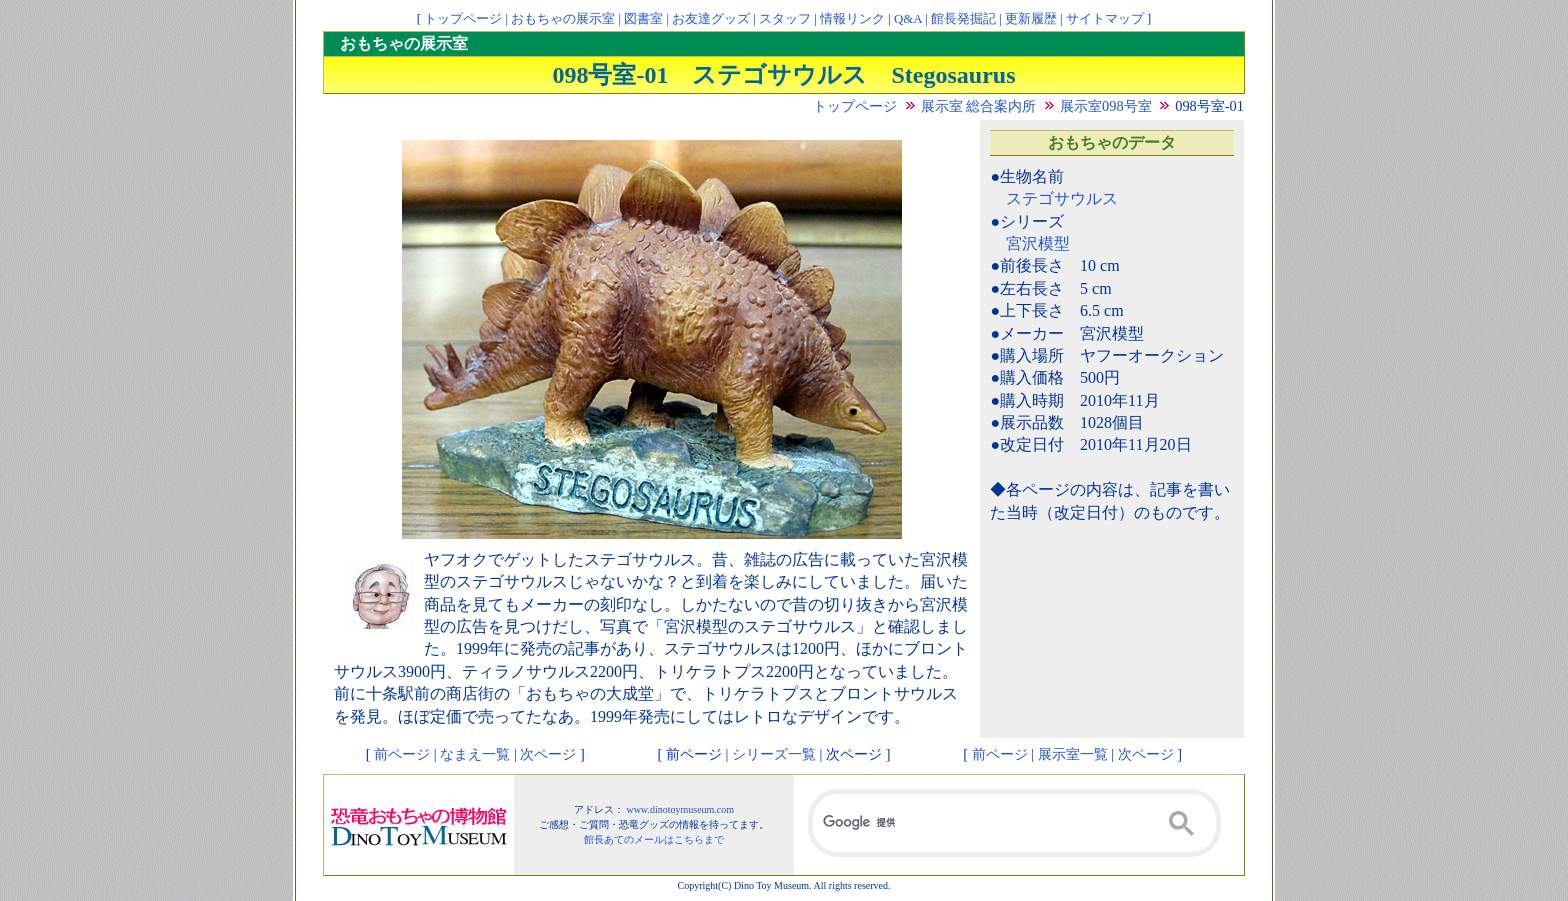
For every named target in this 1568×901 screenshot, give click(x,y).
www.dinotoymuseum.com (680, 809)
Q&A (908, 19)
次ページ (548, 754)
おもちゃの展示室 (563, 19)
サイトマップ (1105, 19)
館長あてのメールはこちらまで (654, 839)
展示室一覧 (1073, 754)
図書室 (643, 19)
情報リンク (852, 19)
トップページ (463, 19)
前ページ (402, 754)
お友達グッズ (711, 19)
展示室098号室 (1106, 106)
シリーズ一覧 (774, 754)
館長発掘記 (963, 19)
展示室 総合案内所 (979, 106)
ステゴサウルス (1062, 198)
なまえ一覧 (475, 754)
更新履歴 (1031, 19)
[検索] (1014, 823)
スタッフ (785, 19)
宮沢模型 (1038, 243)
